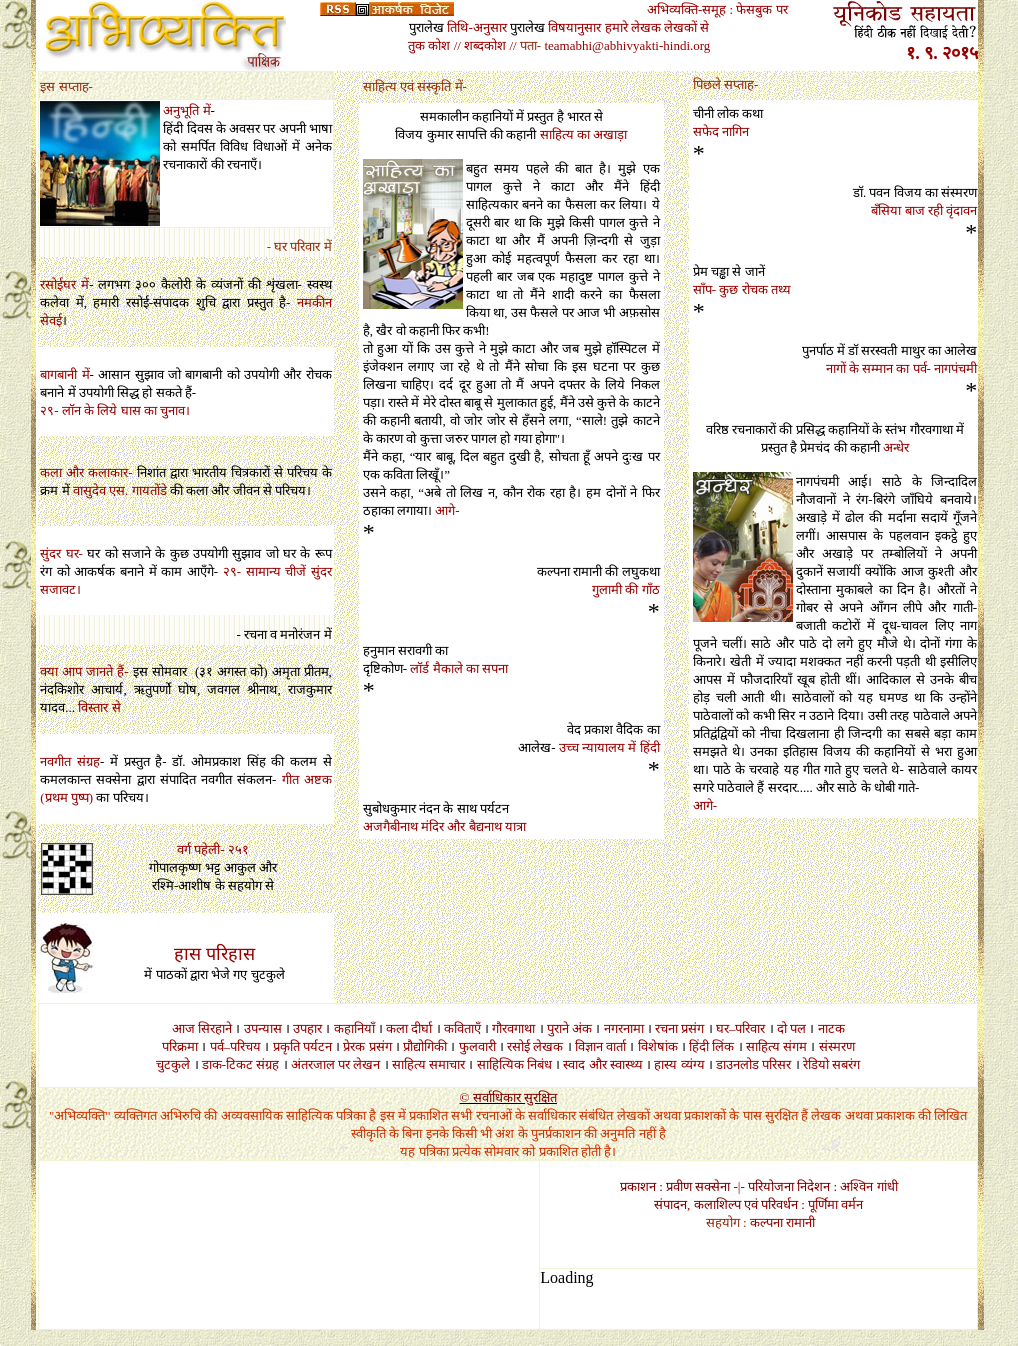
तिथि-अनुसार (476, 27)
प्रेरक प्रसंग (367, 1046)
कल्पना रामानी (782, 1222)
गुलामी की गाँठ (626, 589)
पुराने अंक (569, 1028)
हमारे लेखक (633, 27)
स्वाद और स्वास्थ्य (603, 1064)
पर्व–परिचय (236, 1046)
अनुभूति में (186, 110)
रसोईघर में (64, 284)
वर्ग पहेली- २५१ (213, 849)
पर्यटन (317, 1046)
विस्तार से (99, 707)
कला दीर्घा (409, 1028)
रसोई (518, 1046)
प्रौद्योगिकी (425, 1046)
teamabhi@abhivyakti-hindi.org (627, 45)
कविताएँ (462, 1028)
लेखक (548, 1046)
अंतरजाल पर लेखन (336, 1064)
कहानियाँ (354, 1028)
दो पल (791, 1028)
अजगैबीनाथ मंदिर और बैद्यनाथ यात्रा (444, 826)
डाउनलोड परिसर (753, 1064)
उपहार (307, 1028)
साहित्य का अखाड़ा (584, 134)
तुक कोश (429, 45)
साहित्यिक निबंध (514, 1064)
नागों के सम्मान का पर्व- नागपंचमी (902, 368)
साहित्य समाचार (428, 1064)
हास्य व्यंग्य (679, 1064)
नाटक (831, 1028)
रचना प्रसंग (679, 1028)
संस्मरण (837, 1046)
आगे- (447, 510)
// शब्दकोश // (485, 45)
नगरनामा (624, 1028)
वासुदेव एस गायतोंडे (120, 490)
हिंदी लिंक (711, 1046)
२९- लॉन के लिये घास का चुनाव (112, 410)
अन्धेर (896, 447)
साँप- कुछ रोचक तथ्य (742, 289)
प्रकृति (286, 1046)
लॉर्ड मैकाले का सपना (459, 668)
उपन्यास (263, 1028)
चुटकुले (173, 1064)
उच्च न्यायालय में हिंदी (609, 747)
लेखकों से (686, 27)
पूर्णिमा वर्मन (835, 1204)
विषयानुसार (574, 27)
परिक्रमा (180, 1046)
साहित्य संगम (776, 1046)
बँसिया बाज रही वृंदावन (924, 210)
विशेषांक (658, 1046)
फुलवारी (477, 1046)
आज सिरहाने (202, 1028)
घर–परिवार (741, 1028)
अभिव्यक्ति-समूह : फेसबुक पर (717, 9)
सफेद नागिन (721, 131)
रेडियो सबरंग (831, 1064)
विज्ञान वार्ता (600, 1046)
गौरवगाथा (513, 1028)
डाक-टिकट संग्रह (241, 1064)
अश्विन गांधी (868, 1186)
